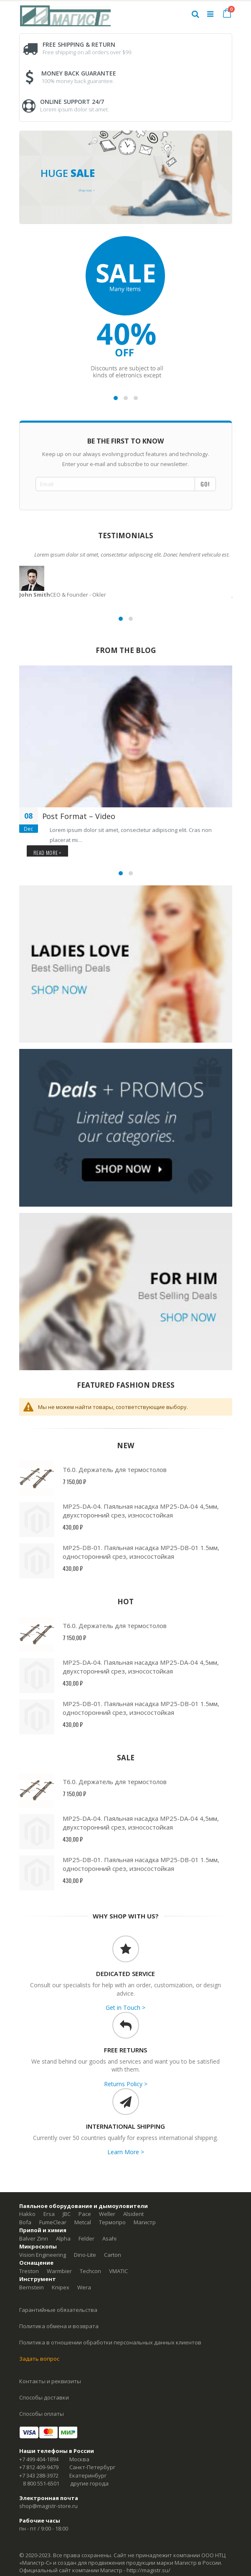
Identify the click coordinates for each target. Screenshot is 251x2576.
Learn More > (125, 2152)
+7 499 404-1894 (38, 2459)
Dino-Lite (85, 2254)
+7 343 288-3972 (38, 2475)
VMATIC (118, 2271)
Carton (112, 2254)
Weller (107, 2214)
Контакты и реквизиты (50, 2381)
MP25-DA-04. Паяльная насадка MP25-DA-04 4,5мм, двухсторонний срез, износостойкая (141, 1510)
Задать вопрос (39, 2358)
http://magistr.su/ (148, 2570)
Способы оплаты (41, 2413)
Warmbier (59, 2271)
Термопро (112, 2222)
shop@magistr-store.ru (48, 2506)
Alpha (63, 2238)
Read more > (47, 852)
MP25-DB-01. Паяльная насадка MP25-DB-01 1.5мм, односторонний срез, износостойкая (141, 1551)
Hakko (27, 2214)
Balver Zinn (33, 2238)
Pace (85, 2214)
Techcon (90, 2271)
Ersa (49, 2214)
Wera (84, 2287)
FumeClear (52, 2222)
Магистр (145, 2222)
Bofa (25, 2222)
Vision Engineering (42, 2254)
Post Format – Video (79, 816)
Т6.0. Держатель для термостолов (115, 1469)
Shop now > (87, 190)
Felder (86, 2238)
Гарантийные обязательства (58, 2310)
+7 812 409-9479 (38, 2467)
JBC (67, 2214)
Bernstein (31, 2287)
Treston (29, 2271)
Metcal (82, 2222)
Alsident (133, 2214)
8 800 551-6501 (41, 2483)
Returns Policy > (125, 2084)
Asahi (109, 2238)
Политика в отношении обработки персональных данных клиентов (110, 2342)
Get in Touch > (125, 2007)
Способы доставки (44, 2397)
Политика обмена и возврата (59, 2326)
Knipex (60, 2287)
